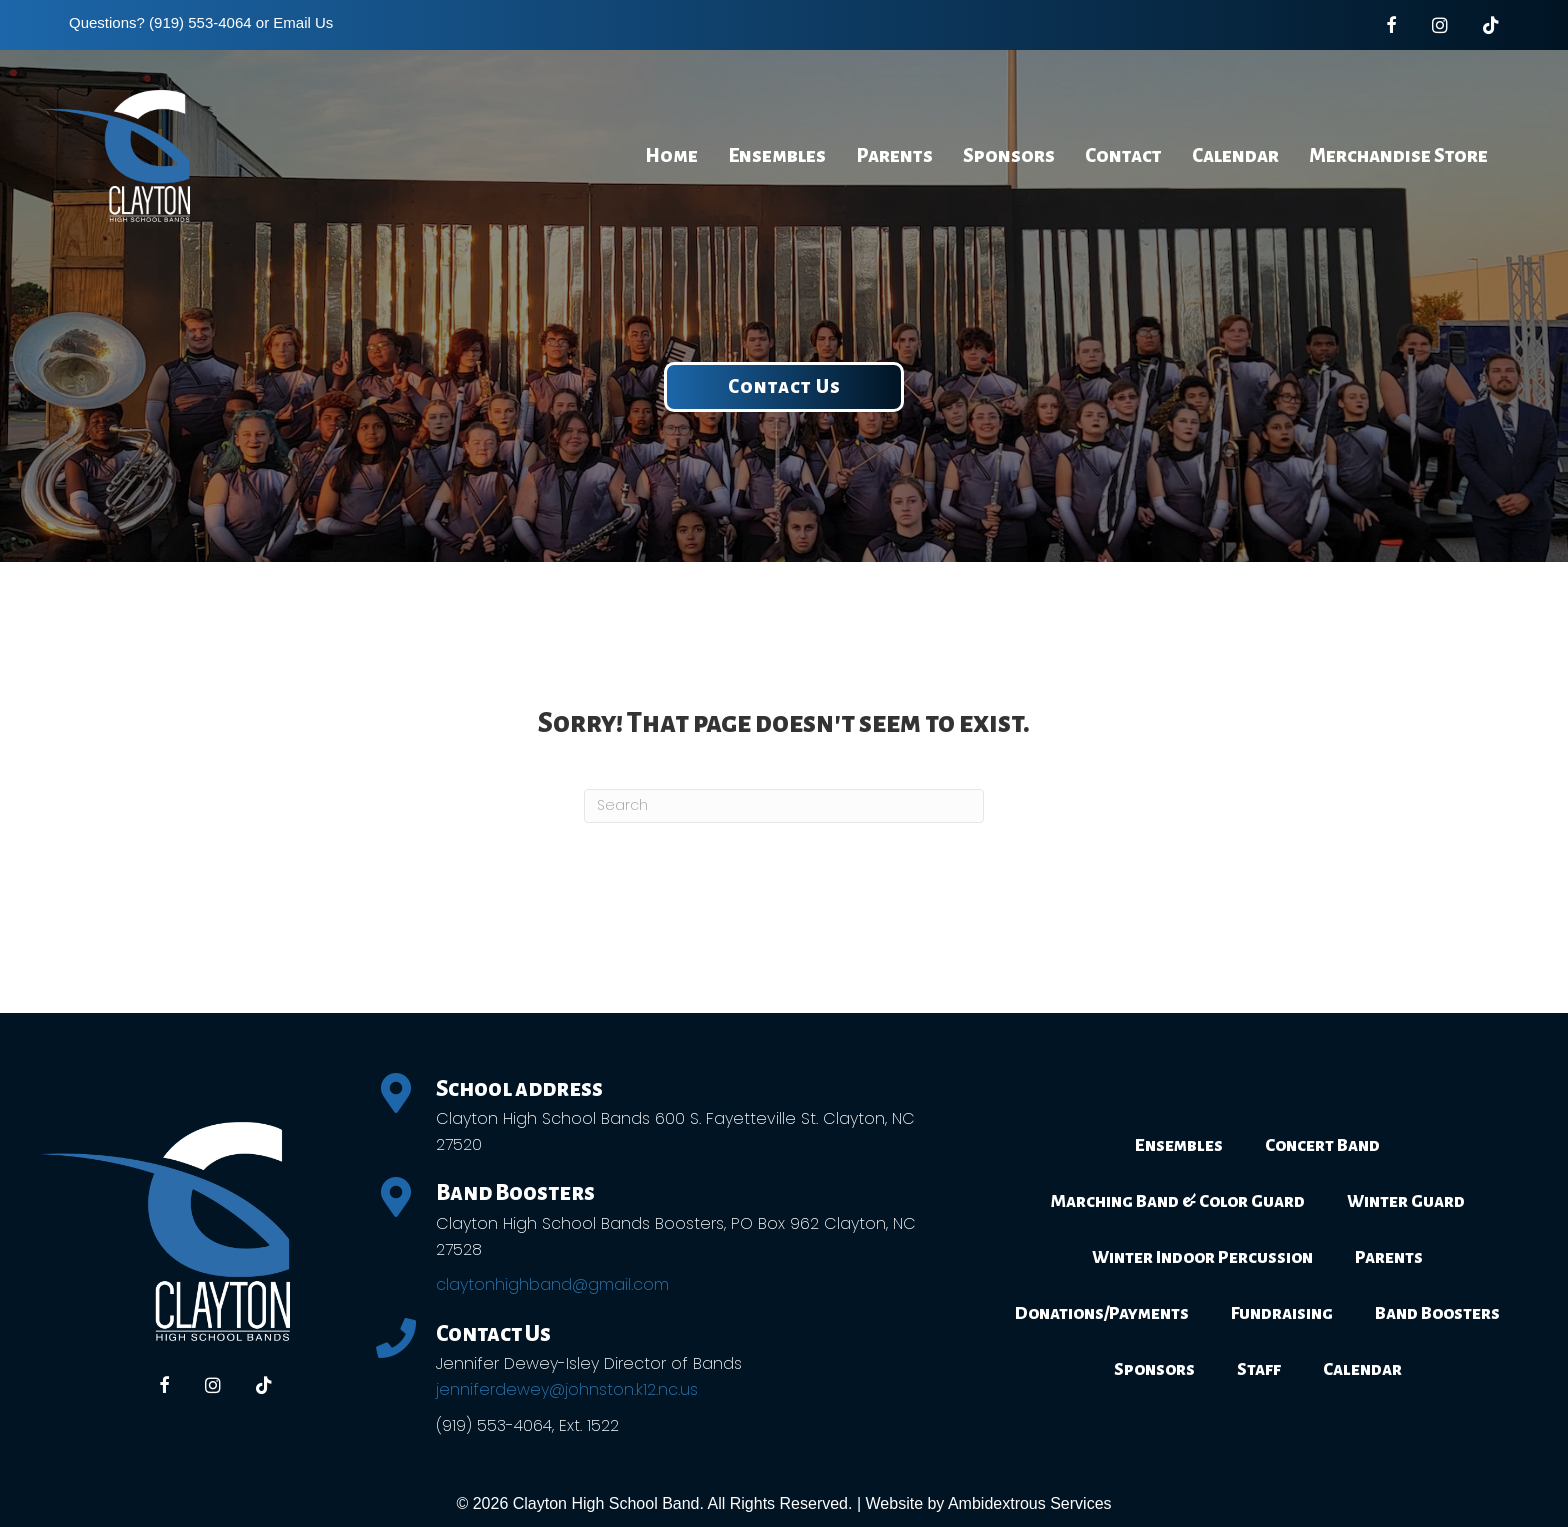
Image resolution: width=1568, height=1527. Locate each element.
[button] (784, 387)
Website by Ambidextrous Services (989, 1503)
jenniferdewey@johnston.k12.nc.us (567, 1389)
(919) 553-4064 (200, 22)
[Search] (784, 806)
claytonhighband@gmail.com (552, 1284)
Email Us (303, 22)
